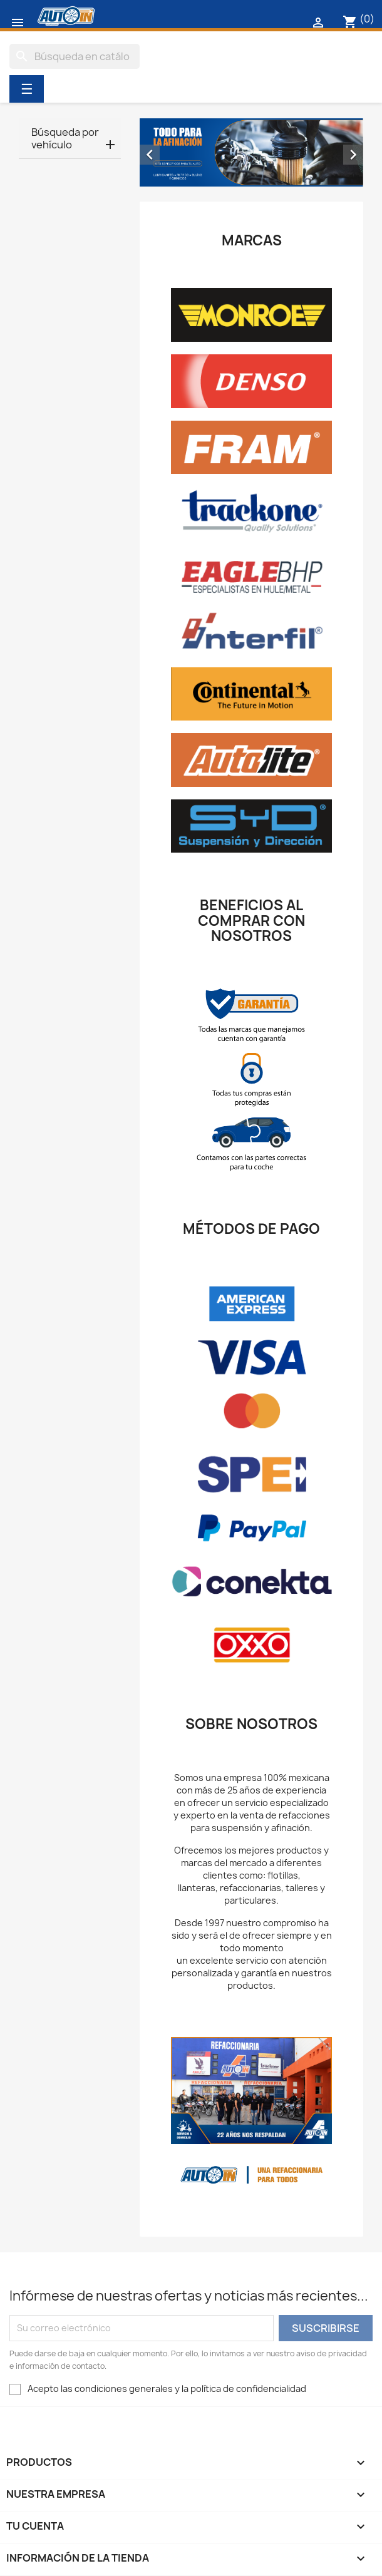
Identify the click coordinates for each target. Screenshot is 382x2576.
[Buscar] (74, 56)
